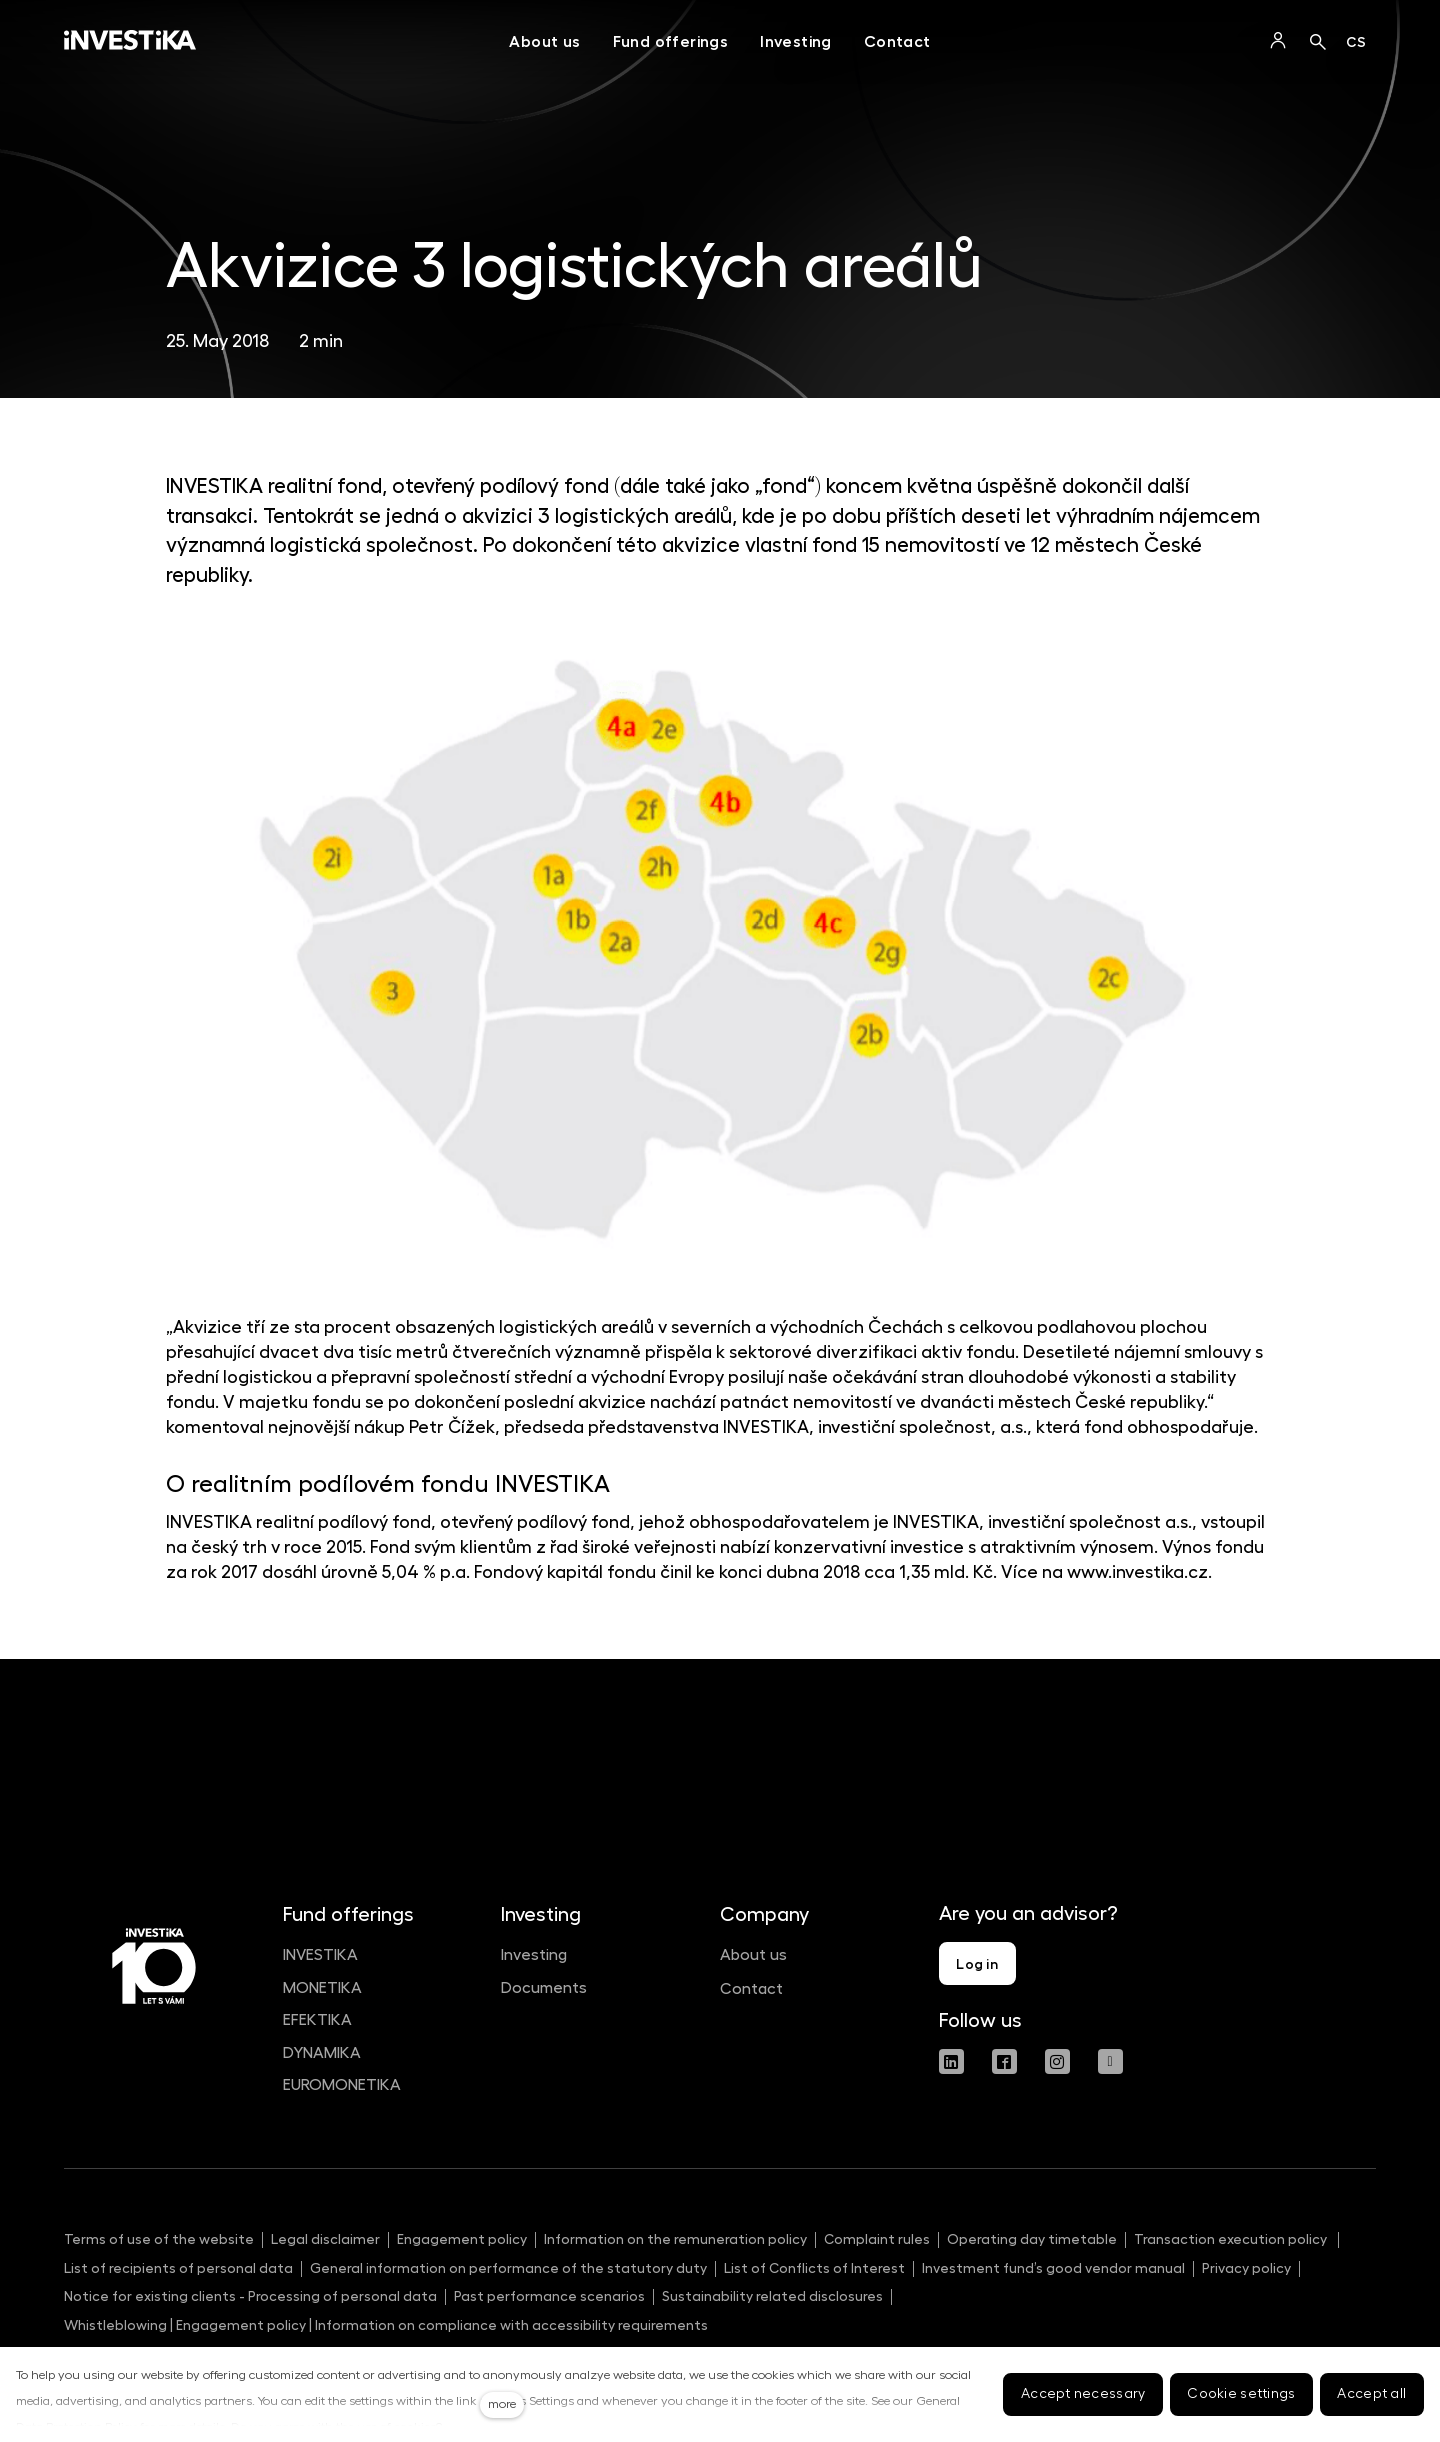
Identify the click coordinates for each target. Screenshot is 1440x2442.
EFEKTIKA (317, 2020)
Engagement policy (462, 2239)
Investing (534, 1955)
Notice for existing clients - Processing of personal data (250, 2296)
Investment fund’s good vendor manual (1053, 2268)
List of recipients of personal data (178, 2268)
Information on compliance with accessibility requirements (510, 2325)
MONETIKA (322, 1988)
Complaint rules (877, 2239)
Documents (544, 1988)
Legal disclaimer (325, 2239)
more (502, 2404)
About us (753, 1955)
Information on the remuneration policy (675, 2239)
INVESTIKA (320, 1955)
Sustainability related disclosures (772, 2296)
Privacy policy (1246, 2268)
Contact (751, 1989)
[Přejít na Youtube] (1110, 2061)
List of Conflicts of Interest (814, 2268)
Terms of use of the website (159, 2239)
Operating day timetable (1032, 2239)
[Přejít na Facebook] (1004, 2061)
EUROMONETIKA (342, 2085)
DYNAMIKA (322, 2053)
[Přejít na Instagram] (1057, 2061)
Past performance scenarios (549, 2296)
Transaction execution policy (1232, 2239)
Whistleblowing (115, 2325)
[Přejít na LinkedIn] (951, 2061)
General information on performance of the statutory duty (508, 2268)
